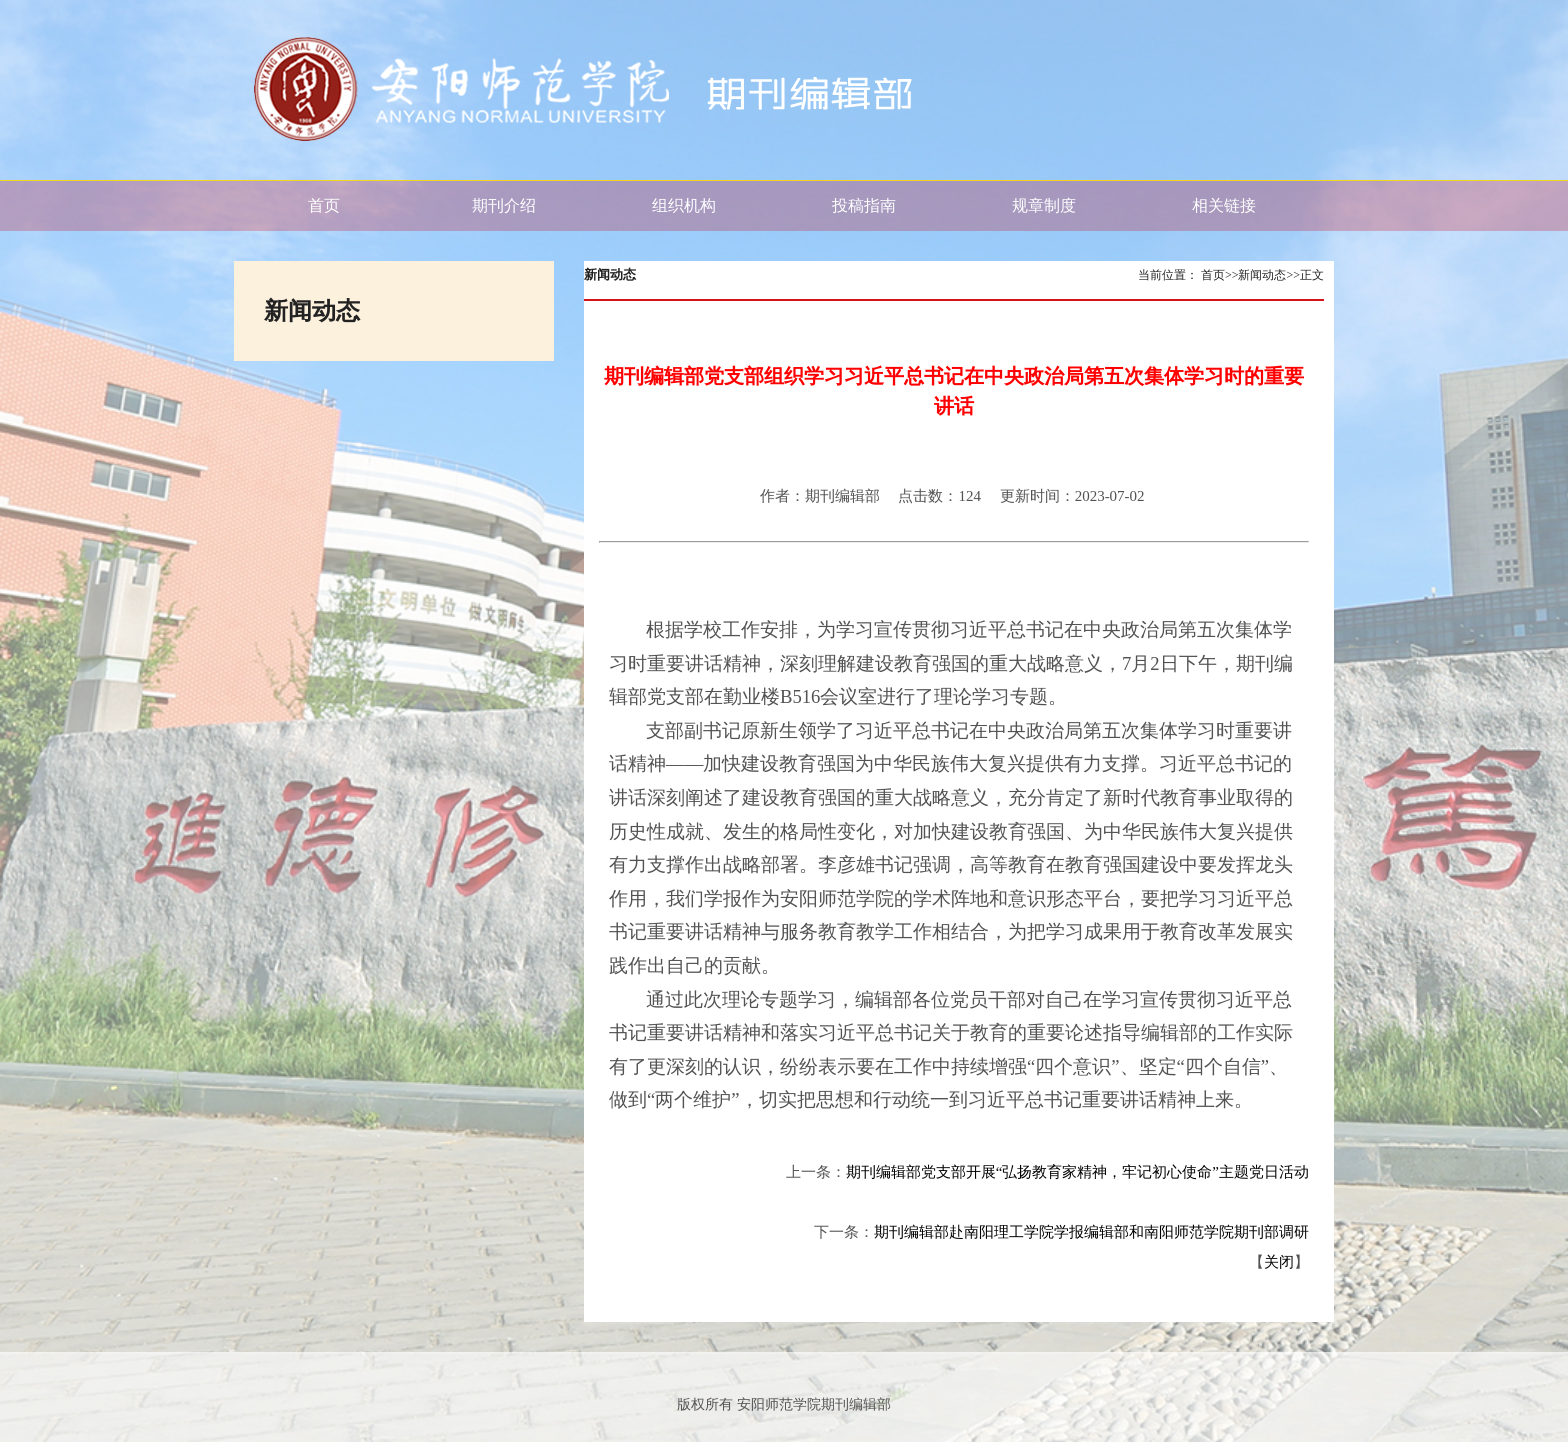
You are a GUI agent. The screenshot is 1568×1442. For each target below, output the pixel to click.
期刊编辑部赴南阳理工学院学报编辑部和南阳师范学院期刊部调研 (1091, 1232)
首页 (324, 205)
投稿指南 (864, 205)
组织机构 (684, 205)
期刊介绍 (504, 205)
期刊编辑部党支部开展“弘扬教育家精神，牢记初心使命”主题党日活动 (1077, 1172)
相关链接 (1224, 205)
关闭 (1279, 1262)
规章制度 (1044, 205)
